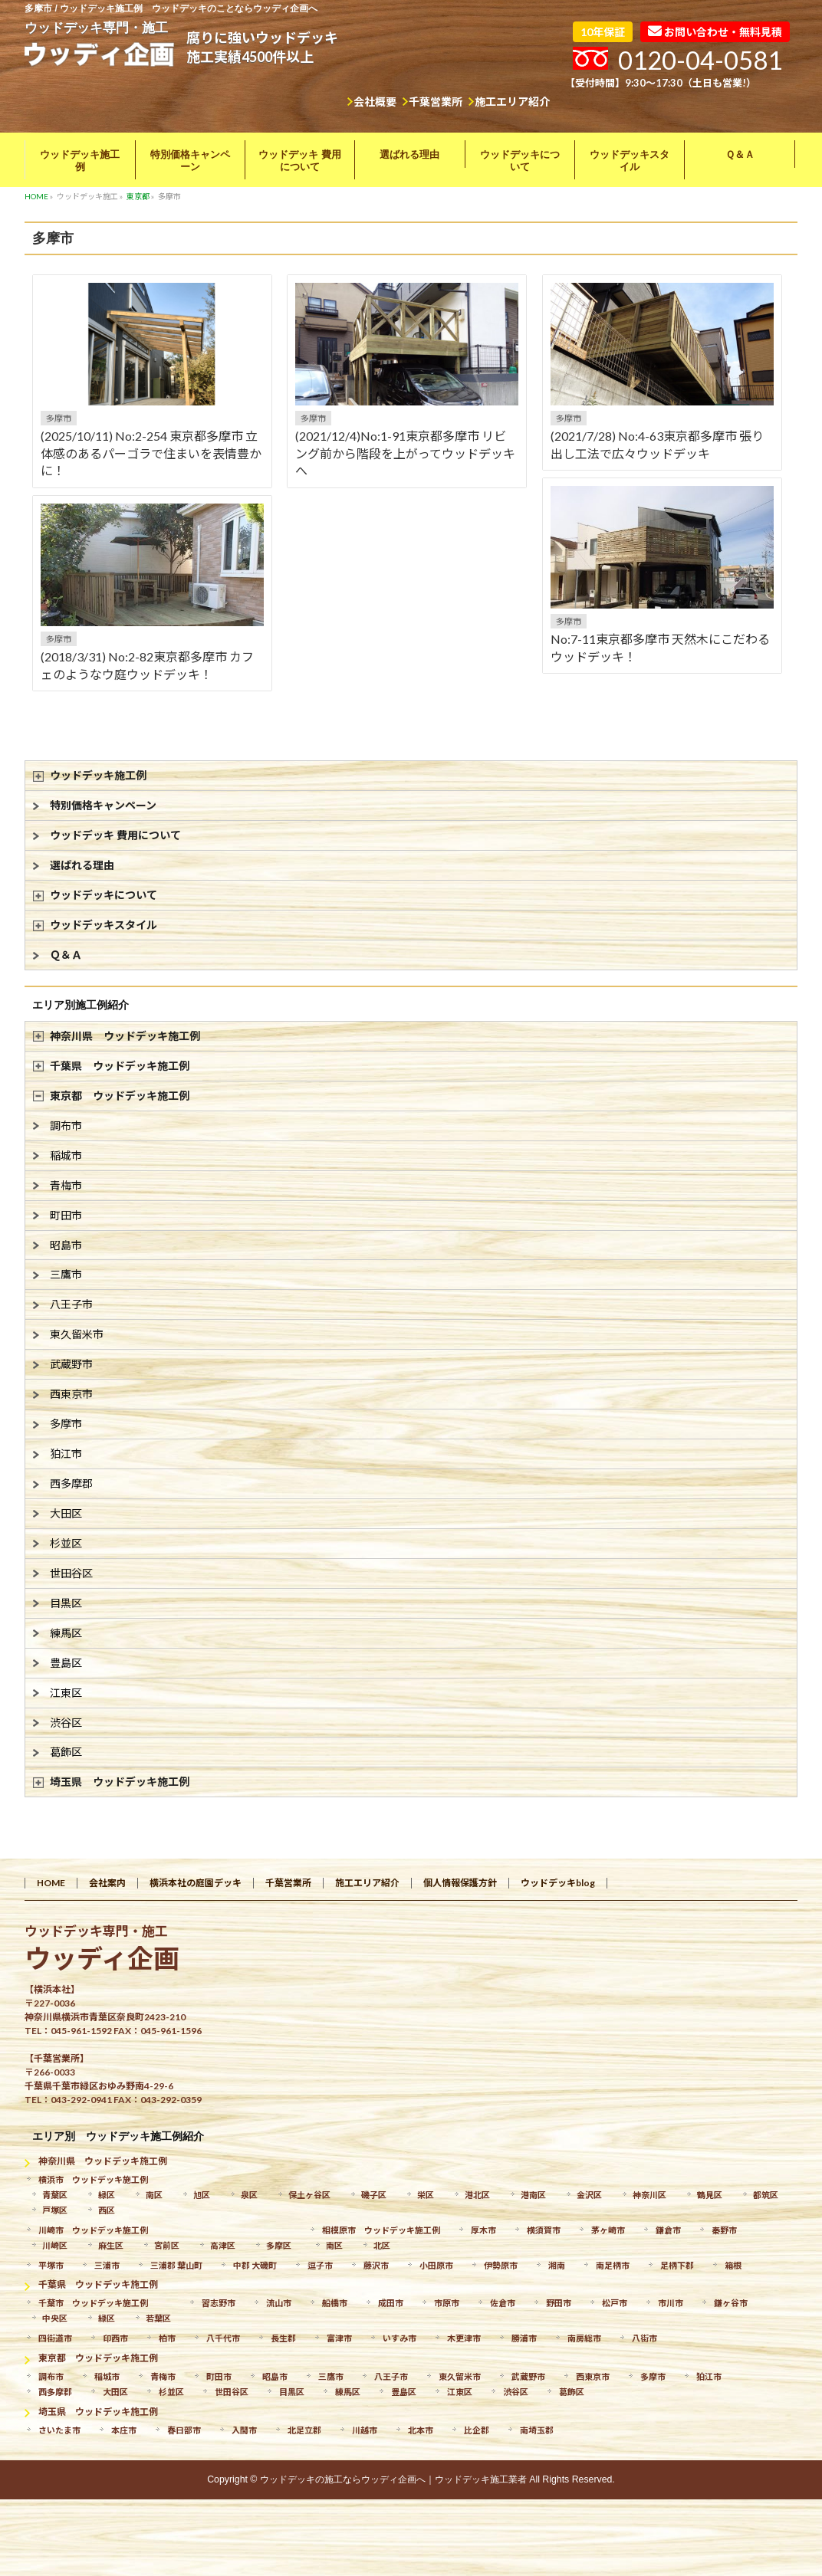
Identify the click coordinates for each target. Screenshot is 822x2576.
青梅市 (66, 1185)
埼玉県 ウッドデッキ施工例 (119, 1781)
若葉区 (158, 2318)
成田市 (390, 2303)
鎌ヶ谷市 (731, 2303)
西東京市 (71, 1393)
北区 (381, 2245)
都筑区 (765, 2195)
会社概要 (374, 101)
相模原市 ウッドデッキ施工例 (381, 2230)
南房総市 (584, 2338)
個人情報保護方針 (460, 1883)
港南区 (533, 2195)
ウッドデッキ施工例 (98, 775)
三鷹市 (66, 1274)
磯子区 (373, 2195)
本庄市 (123, 2430)
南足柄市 (613, 2265)
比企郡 (476, 2430)
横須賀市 (544, 2230)
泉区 (249, 2195)
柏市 (167, 2338)
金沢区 (589, 2195)
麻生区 (110, 2245)
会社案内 (107, 1883)
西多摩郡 (71, 1483)
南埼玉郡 (537, 2430)
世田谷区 (71, 1573)
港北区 (477, 2195)
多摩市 (58, 418)
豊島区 (66, 1662)
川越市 (364, 2430)
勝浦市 (524, 2338)
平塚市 (51, 2265)
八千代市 (223, 2338)
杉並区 (66, 1543)
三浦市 (107, 2265)
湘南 (556, 2265)
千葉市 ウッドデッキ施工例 (93, 2303)
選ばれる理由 (82, 864)
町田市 (66, 1215)
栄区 (425, 2195)
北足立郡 (304, 2430)
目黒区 (66, 1603)
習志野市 (218, 2303)
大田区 (66, 1513)
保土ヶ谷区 (309, 2195)
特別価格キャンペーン (103, 805)
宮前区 (166, 2245)
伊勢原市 (501, 2265)
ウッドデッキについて (103, 894)
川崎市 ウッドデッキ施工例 (93, 2230)
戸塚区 (54, 2210)
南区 (154, 2195)
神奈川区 (649, 2195)
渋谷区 (66, 1722)
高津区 (222, 2245)
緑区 (106, 2195)
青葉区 (54, 2195)
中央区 (54, 2318)
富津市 (339, 2338)
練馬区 (66, 1632)
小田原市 (436, 2265)
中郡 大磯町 (255, 2265)
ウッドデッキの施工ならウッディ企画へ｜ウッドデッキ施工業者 (393, 2479)
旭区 (201, 2195)
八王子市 (71, 1304)
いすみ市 (399, 2338)
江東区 (66, 1692)
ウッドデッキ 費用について (115, 835)
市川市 (670, 2303)
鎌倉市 (668, 2230)
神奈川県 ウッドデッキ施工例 (125, 1035)
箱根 (733, 2265)
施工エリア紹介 (512, 101)
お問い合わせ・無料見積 (715, 31)
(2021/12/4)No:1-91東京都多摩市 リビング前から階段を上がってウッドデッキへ (405, 452)
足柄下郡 (677, 2265)
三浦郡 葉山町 (176, 2265)
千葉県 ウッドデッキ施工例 (119, 1065)
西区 (106, 2210)
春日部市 (184, 2430)
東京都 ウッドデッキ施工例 (119, 1095)
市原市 (446, 2303)
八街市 (644, 2338)
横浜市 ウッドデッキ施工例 (93, 2179)
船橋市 (334, 2303)
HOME (51, 1883)
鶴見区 (709, 2195)
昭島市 (66, 1245)
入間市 (244, 2430)
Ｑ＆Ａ (66, 954)
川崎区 (54, 2245)
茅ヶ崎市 (608, 2230)
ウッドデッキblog (558, 1883)
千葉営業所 (435, 101)
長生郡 (283, 2338)
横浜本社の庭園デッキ (196, 1883)
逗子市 (320, 2265)
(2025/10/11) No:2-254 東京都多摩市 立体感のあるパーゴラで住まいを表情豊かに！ (151, 452)
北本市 (420, 2430)
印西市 (115, 2338)
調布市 (66, 1125)
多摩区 (278, 2245)
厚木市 (483, 2230)
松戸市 (614, 2303)
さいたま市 (59, 2430)
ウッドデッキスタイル (103, 924)
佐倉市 (502, 2303)
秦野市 (724, 2230)
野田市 (558, 2303)
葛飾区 (66, 1751)
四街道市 (55, 2338)
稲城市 (66, 1155)
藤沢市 (376, 2265)
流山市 (278, 2303)
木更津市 (464, 2338)
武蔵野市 (71, 1363)
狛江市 (66, 1453)
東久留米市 (77, 1334)
